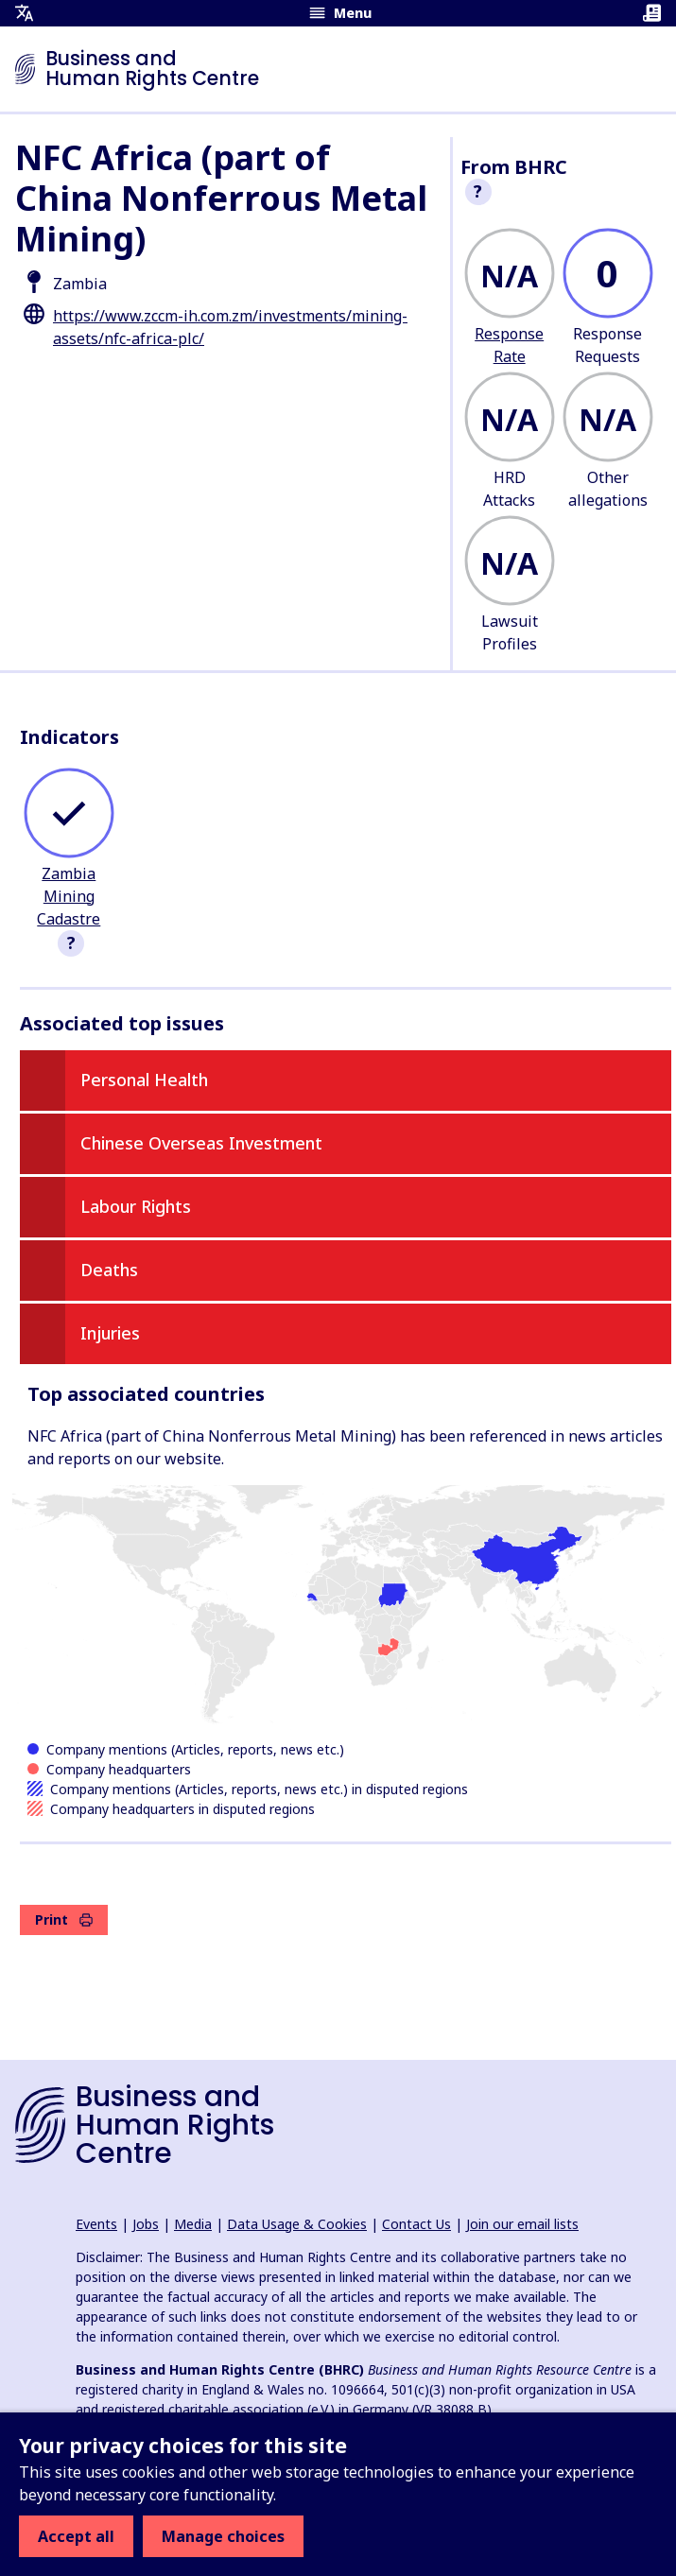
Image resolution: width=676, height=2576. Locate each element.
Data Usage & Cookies (297, 2224)
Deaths (109, 1269)
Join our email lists (522, 2224)
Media (193, 2224)
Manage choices (223, 2536)
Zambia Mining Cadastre (68, 896)
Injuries (110, 1333)
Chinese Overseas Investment (201, 1143)
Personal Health (144, 1079)
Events (96, 2224)
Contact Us (416, 2224)
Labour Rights (135, 1206)
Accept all (76, 2536)
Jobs (145, 2224)
